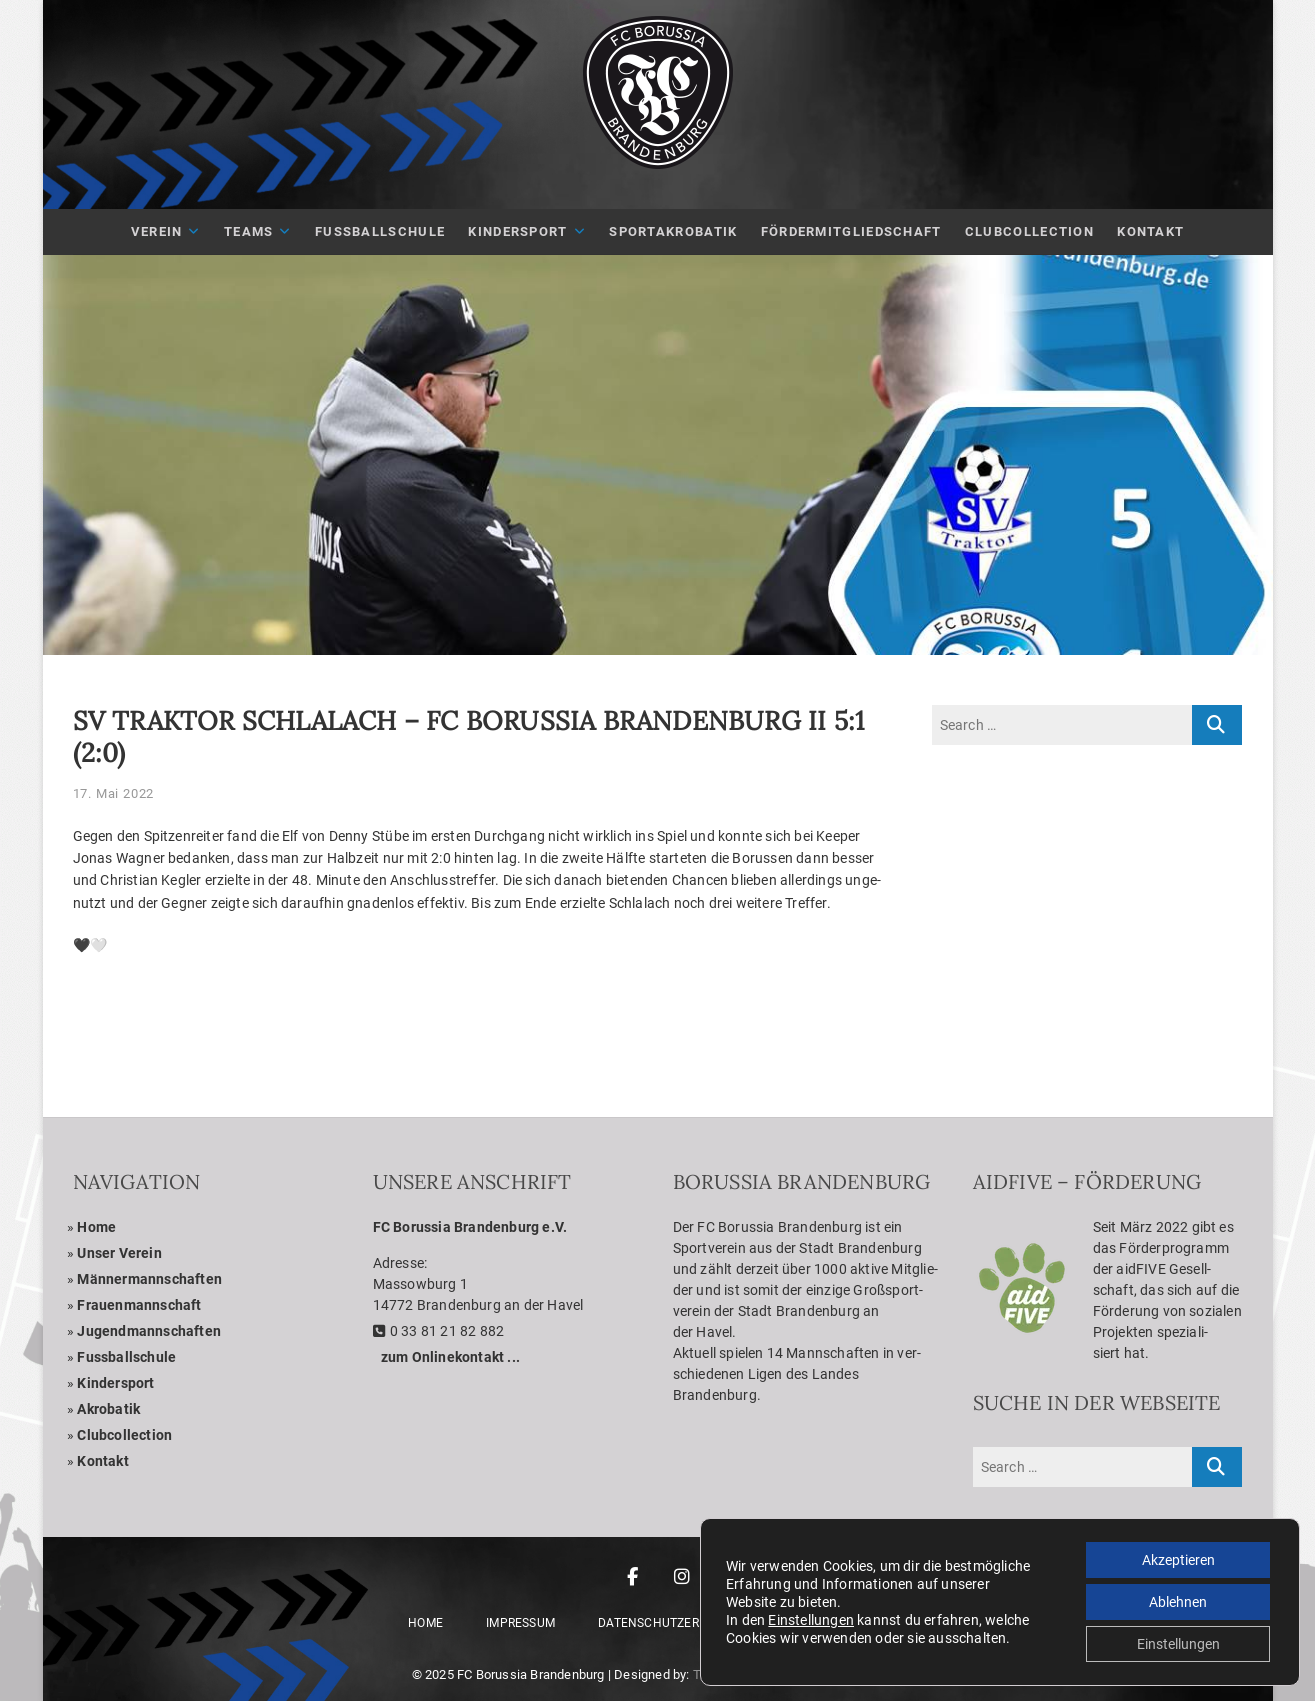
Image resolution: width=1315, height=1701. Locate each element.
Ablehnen (1178, 1602)
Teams (249, 231)
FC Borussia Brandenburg (531, 1674)
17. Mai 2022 (114, 793)
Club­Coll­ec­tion (1029, 231)
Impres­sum (520, 1623)
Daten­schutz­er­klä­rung (676, 1623)
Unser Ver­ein (119, 1253)
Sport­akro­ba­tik (673, 231)
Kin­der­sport (517, 231)
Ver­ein (157, 231)
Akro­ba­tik (108, 1409)
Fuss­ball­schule (126, 1357)
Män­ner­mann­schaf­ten (149, 1279)
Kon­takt (1150, 231)
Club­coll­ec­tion (124, 1435)
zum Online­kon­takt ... (450, 1357)
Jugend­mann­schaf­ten (149, 1331)
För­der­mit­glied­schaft (851, 231)
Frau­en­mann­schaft (139, 1305)
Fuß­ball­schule (380, 231)
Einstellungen (811, 1620)
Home (96, 1227)
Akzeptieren (1178, 1560)
